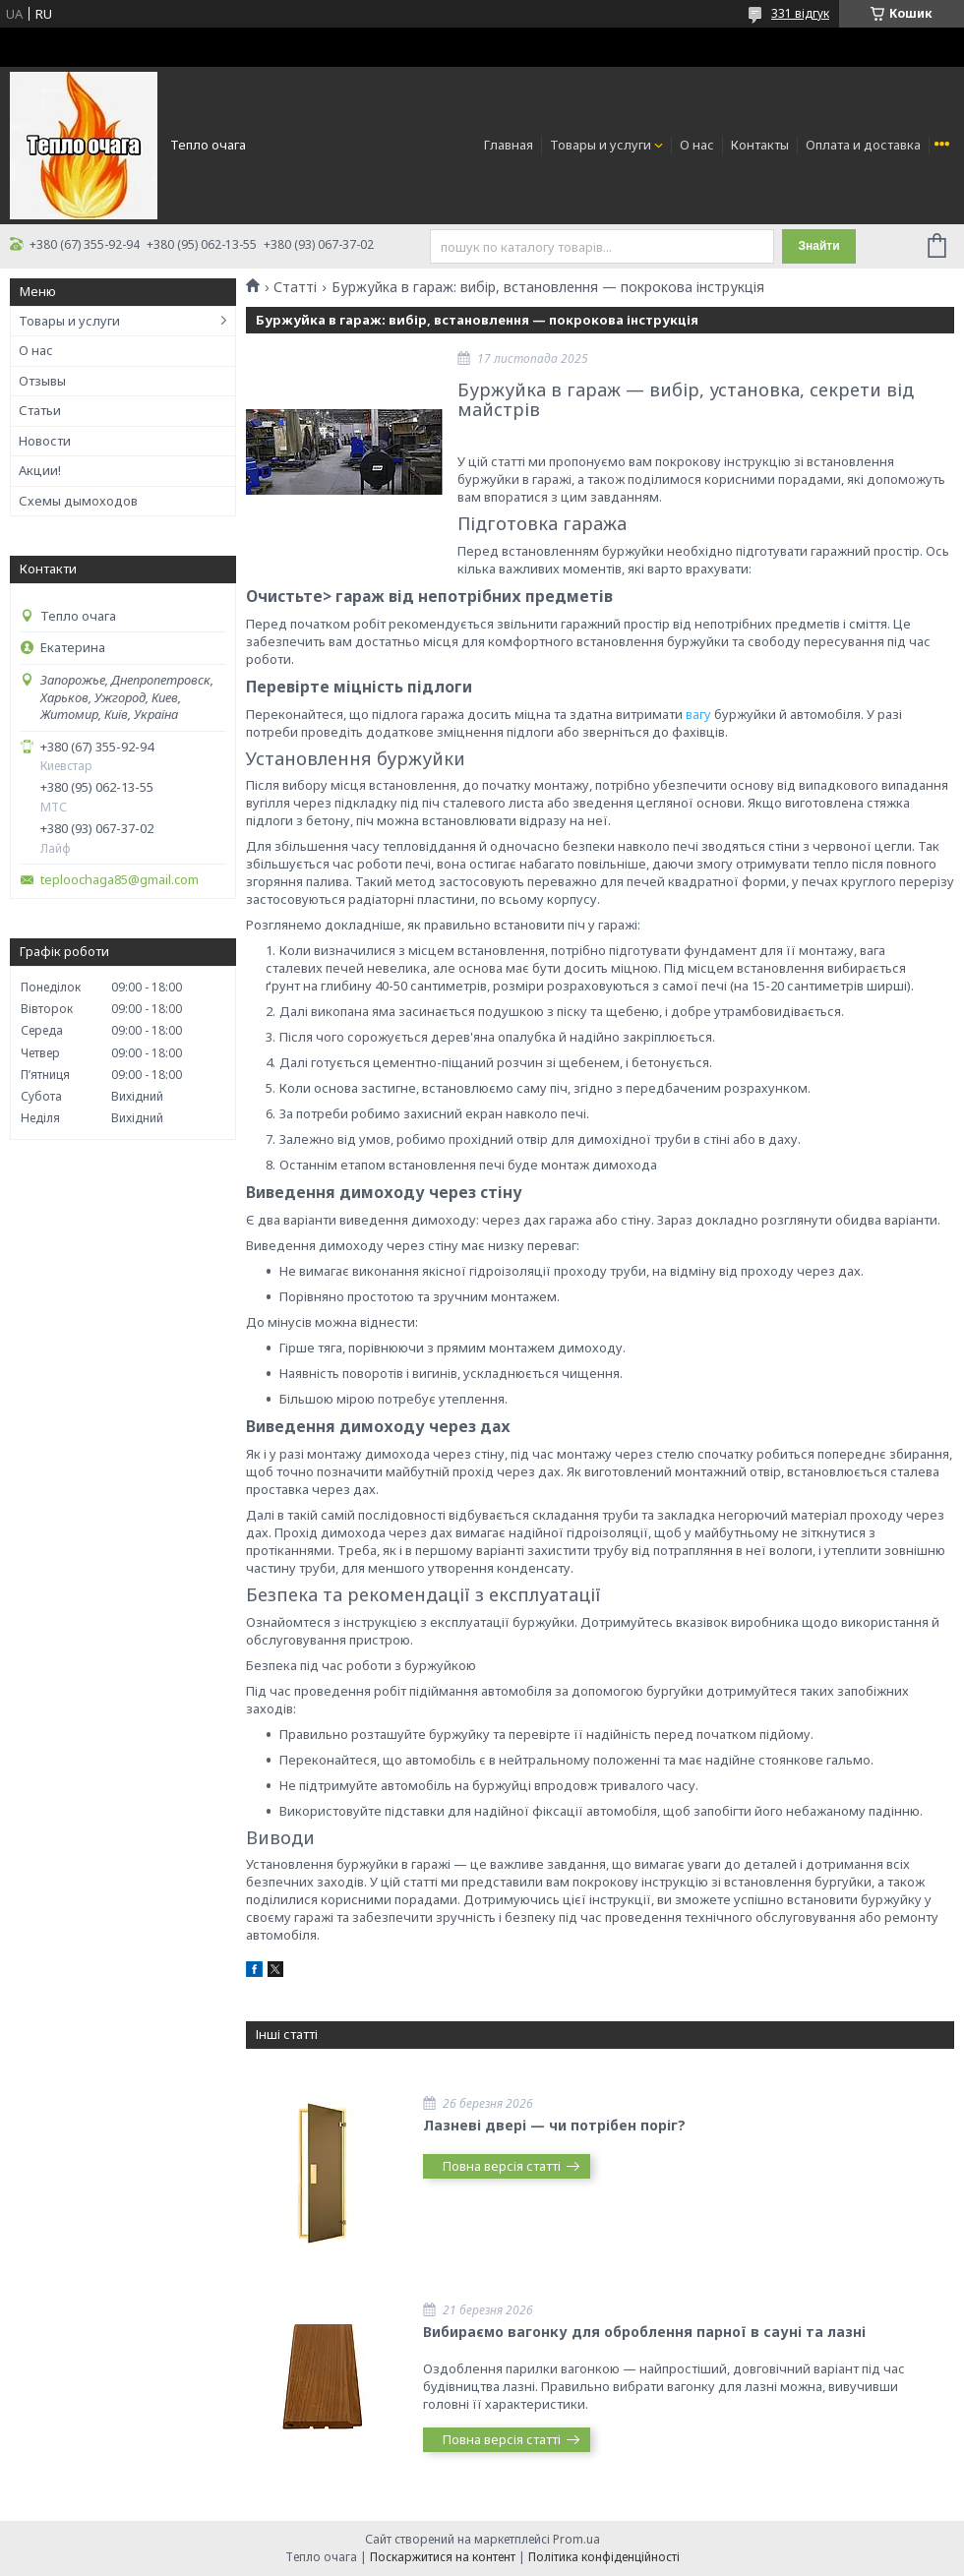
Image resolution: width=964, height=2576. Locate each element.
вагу (698, 714)
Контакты (760, 144)
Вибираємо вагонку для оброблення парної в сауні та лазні (644, 2331)
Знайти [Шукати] (818, 246)
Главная (508, 144)
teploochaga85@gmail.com (119, 879)
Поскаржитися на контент (442, 2556)
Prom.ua (576, 2539)
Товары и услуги (600, 144)
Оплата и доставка (863, 144)
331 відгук (800, 13)
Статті (295, 287)
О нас (697, 144)
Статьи (40, 410)
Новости (45, 440)
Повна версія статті (502, 2166)
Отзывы (42, 380)
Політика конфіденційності (604, 2556)
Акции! (40, 470)
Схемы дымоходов (78, 500)
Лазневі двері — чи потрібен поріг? (554, 2125)
